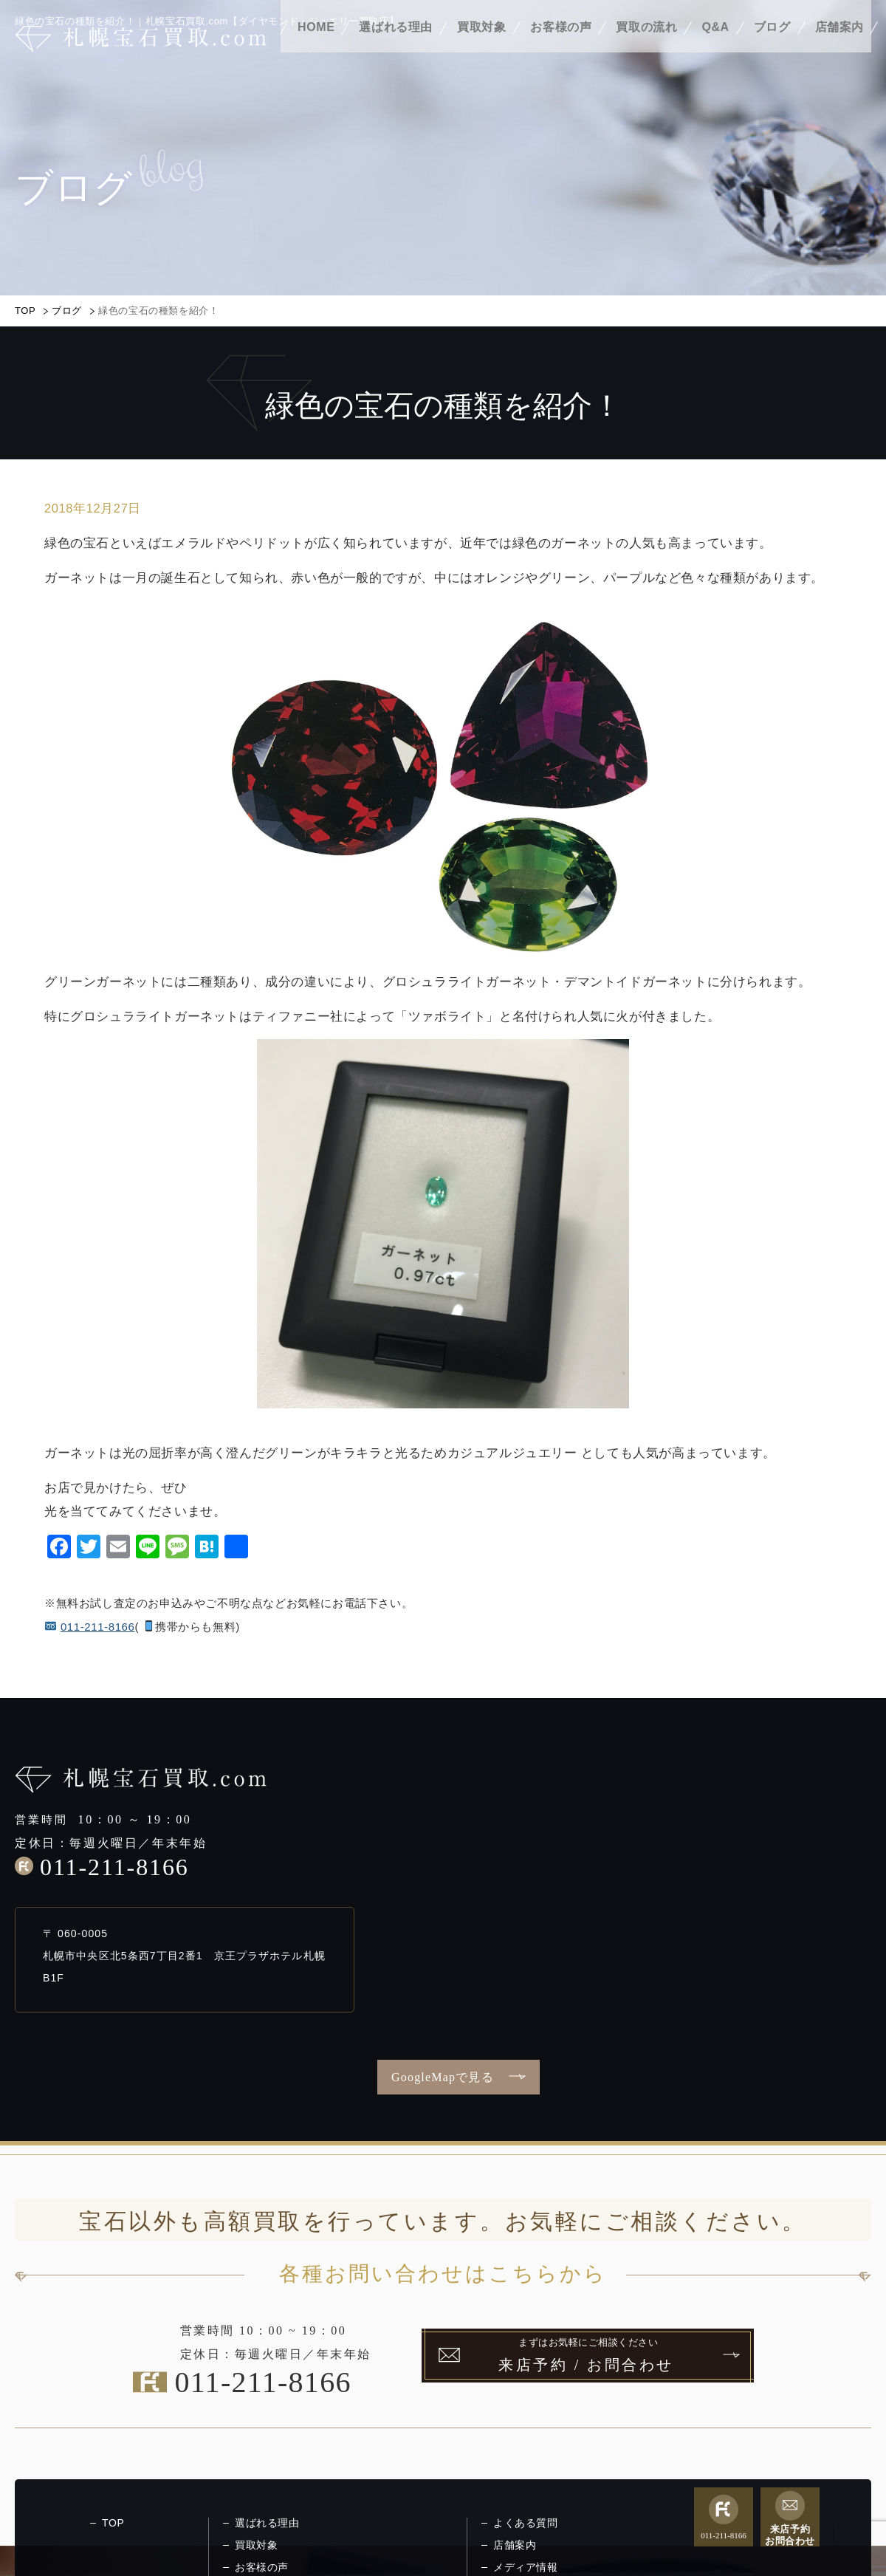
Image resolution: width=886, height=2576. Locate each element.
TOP (25, 310)
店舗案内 (839, 50)
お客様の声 (560, 50)
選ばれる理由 (396, 50)
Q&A (715, 50)
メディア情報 (525, 2567)
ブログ (772, 50)
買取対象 (481, 50)
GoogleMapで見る (442, 2077)
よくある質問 (525, 2523)
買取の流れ (646, 50)
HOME (316, 50)
